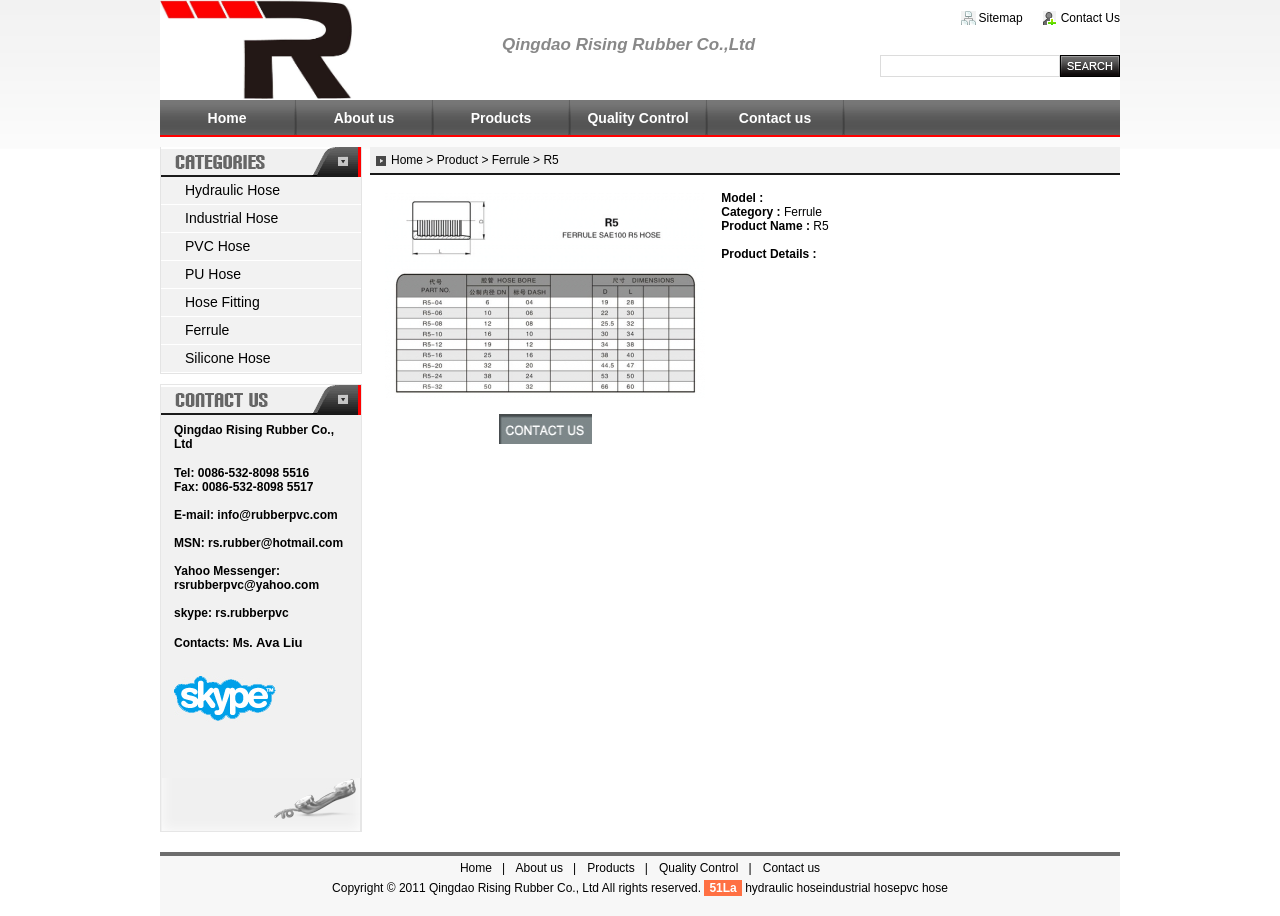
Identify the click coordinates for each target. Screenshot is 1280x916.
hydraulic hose (783, 888)
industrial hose (861, 888)
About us (364, 118)
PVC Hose (217, 246)
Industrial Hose (231, 218)
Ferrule (207, 330)
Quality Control (637, 118)
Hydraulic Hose (232, 190)
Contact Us (1090, 18)
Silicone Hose (228, 358)
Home (227, 118)
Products (501, 118)
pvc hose (924, 888)
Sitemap (1001, 18)
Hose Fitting (222, 302)
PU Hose (213, 274)
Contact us (775, 118)
